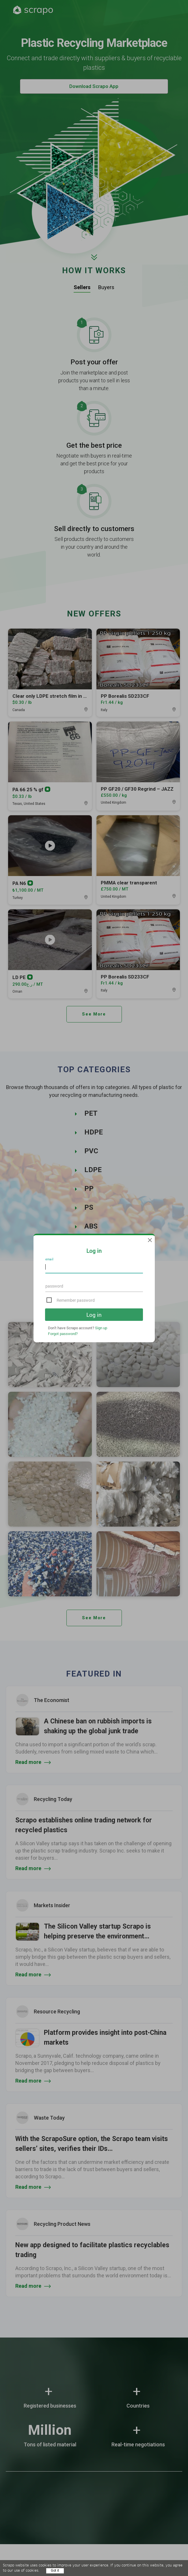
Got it (55, 2570)
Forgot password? (63, 1333)
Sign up (101, 1327)
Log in (94, 1314)
